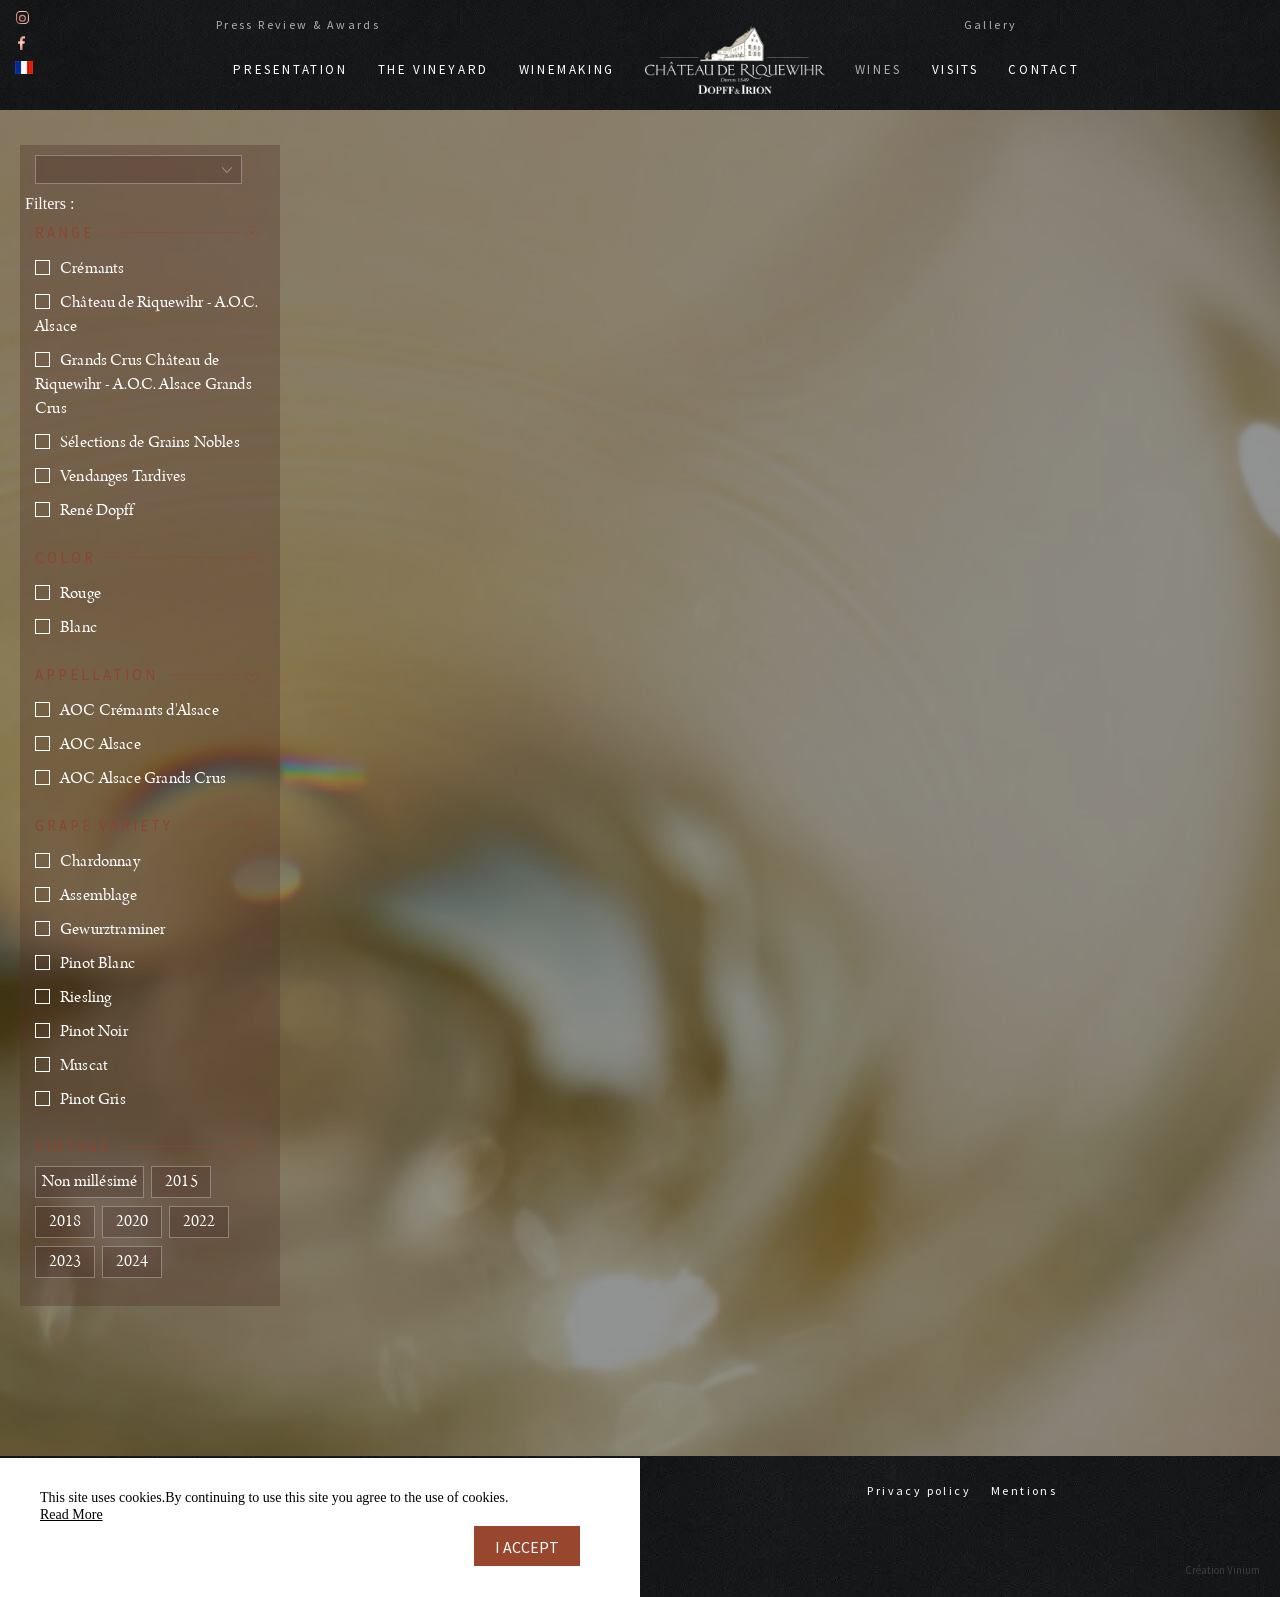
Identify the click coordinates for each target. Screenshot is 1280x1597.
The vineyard (433, 69)
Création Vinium (1222, 1570)
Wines (878, 69)
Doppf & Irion (735, 60)
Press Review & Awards (298, 24)
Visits (955, 69)
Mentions (1024, 1490)
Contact (1043, 69)
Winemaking (567, 69)
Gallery (991, 24)
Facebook (21, 42)
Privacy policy (919, 1490)
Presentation (290, 69)
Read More (71, 1514)
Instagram (22, 17)
